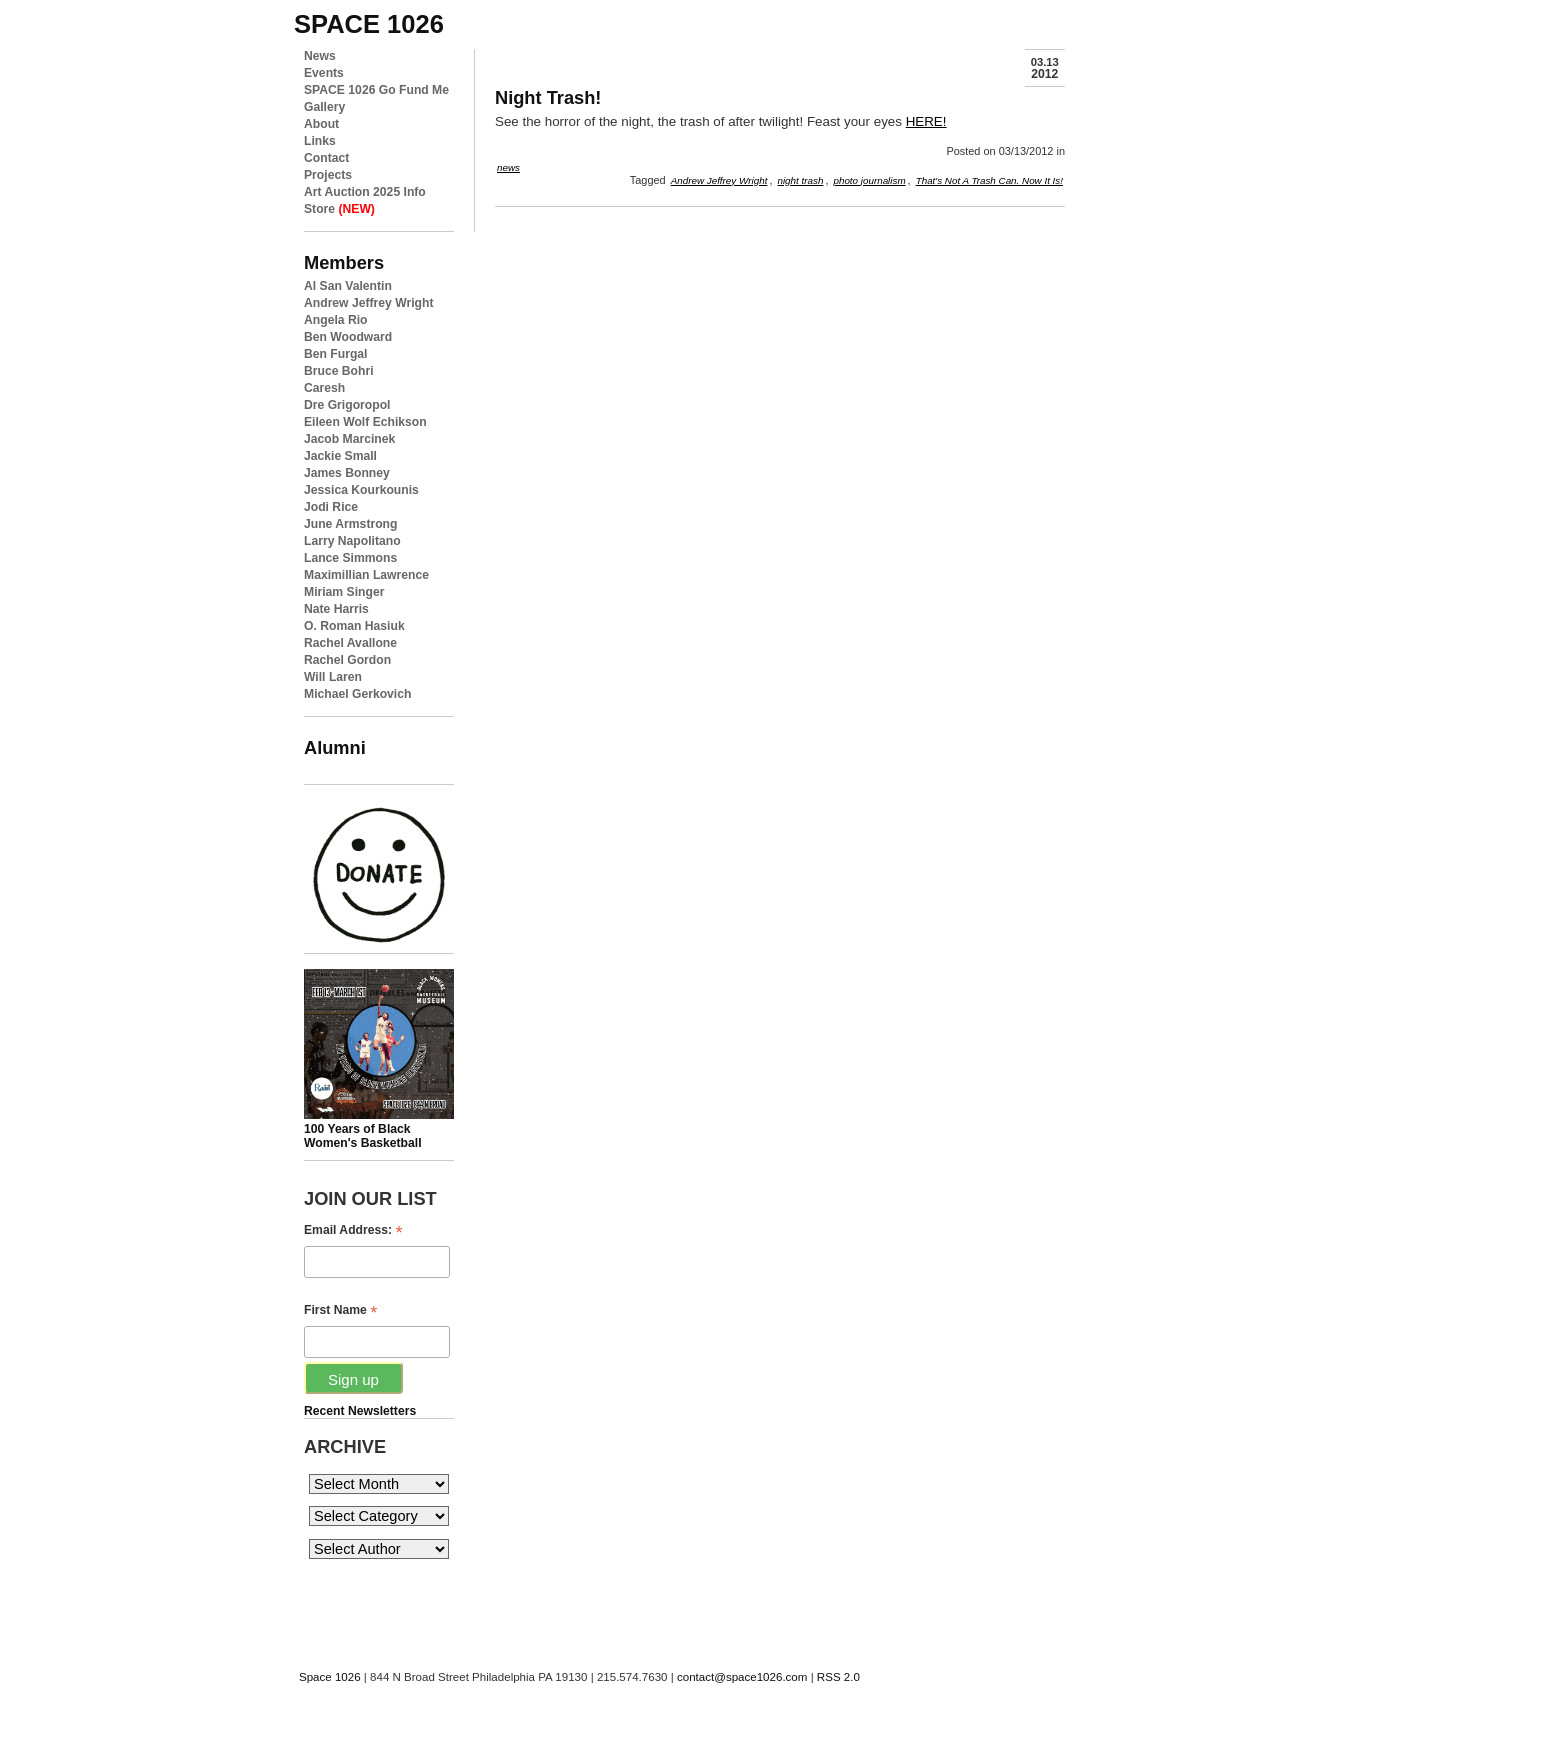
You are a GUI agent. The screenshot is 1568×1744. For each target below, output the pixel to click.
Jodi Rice (331, 507)
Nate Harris (336, 609)
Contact (326, 158)
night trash (800, 180)
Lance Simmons (350, 558)
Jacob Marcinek (349, 439)
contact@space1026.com (742, 1677)
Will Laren (333, 677)
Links (320, 141)
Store (339, 209)
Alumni (335, 747)
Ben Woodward (348, 337)
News (320, 56)
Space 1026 (330, 1677)
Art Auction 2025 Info (365, 192)
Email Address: (353, 1230)
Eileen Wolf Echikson (365, 422)
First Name (340, 1310)
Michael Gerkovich (357, 694)
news (508, 167)
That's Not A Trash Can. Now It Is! (989, 180)
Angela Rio (336, 320)
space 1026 (369, 24)
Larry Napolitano (352, 541)
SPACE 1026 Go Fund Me (376, 90)
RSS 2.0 (838, 1677)
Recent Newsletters (360, 1411)
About (321, 124)
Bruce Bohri (339, 371)
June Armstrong (350, 524)
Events (324, 73)
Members (344, 262)
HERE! (926, 121)
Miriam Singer (344, 592)
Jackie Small (340, 456)
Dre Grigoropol (347, 405)
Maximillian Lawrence (366, 575)
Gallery (324, 107)
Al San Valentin (348, 286)
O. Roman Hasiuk (354, 626)
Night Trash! (548, 97)
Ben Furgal (336, 354)
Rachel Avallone (350, 643)
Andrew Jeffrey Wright (368, 303)
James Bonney (347, 473)
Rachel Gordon (347, 660)
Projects (328, 175)
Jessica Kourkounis (361, 490)
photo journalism (869, 180)
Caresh (324, 388)
